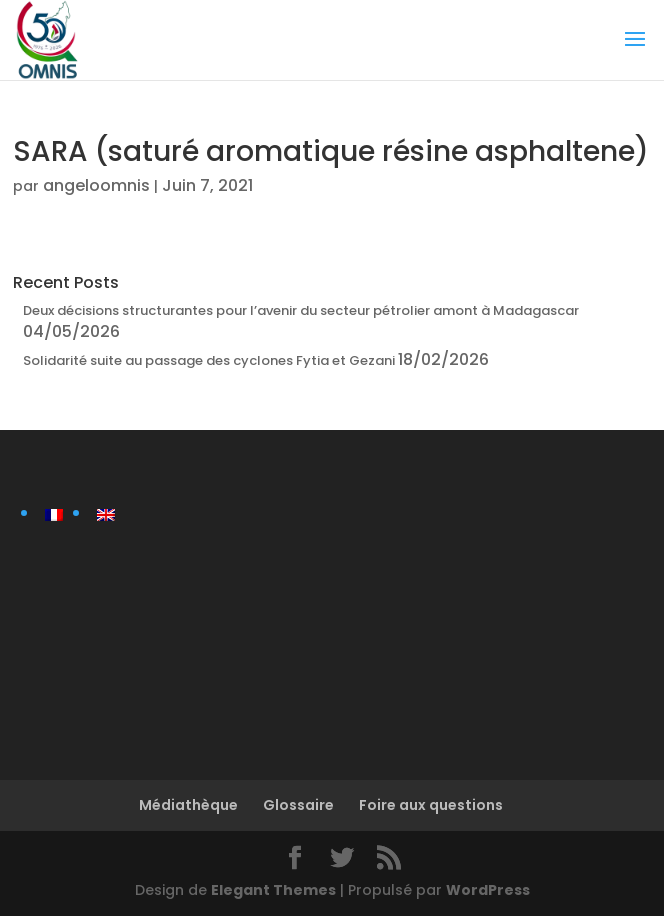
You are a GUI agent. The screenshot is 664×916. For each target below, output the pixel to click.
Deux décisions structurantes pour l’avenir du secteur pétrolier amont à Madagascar (301, 310)
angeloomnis (96, 185)
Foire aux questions (431, 805)
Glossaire (298, 805)
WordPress (488, 890)
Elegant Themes (273, 890)
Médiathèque (188, 805)
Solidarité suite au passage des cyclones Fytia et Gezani (209, 360)
